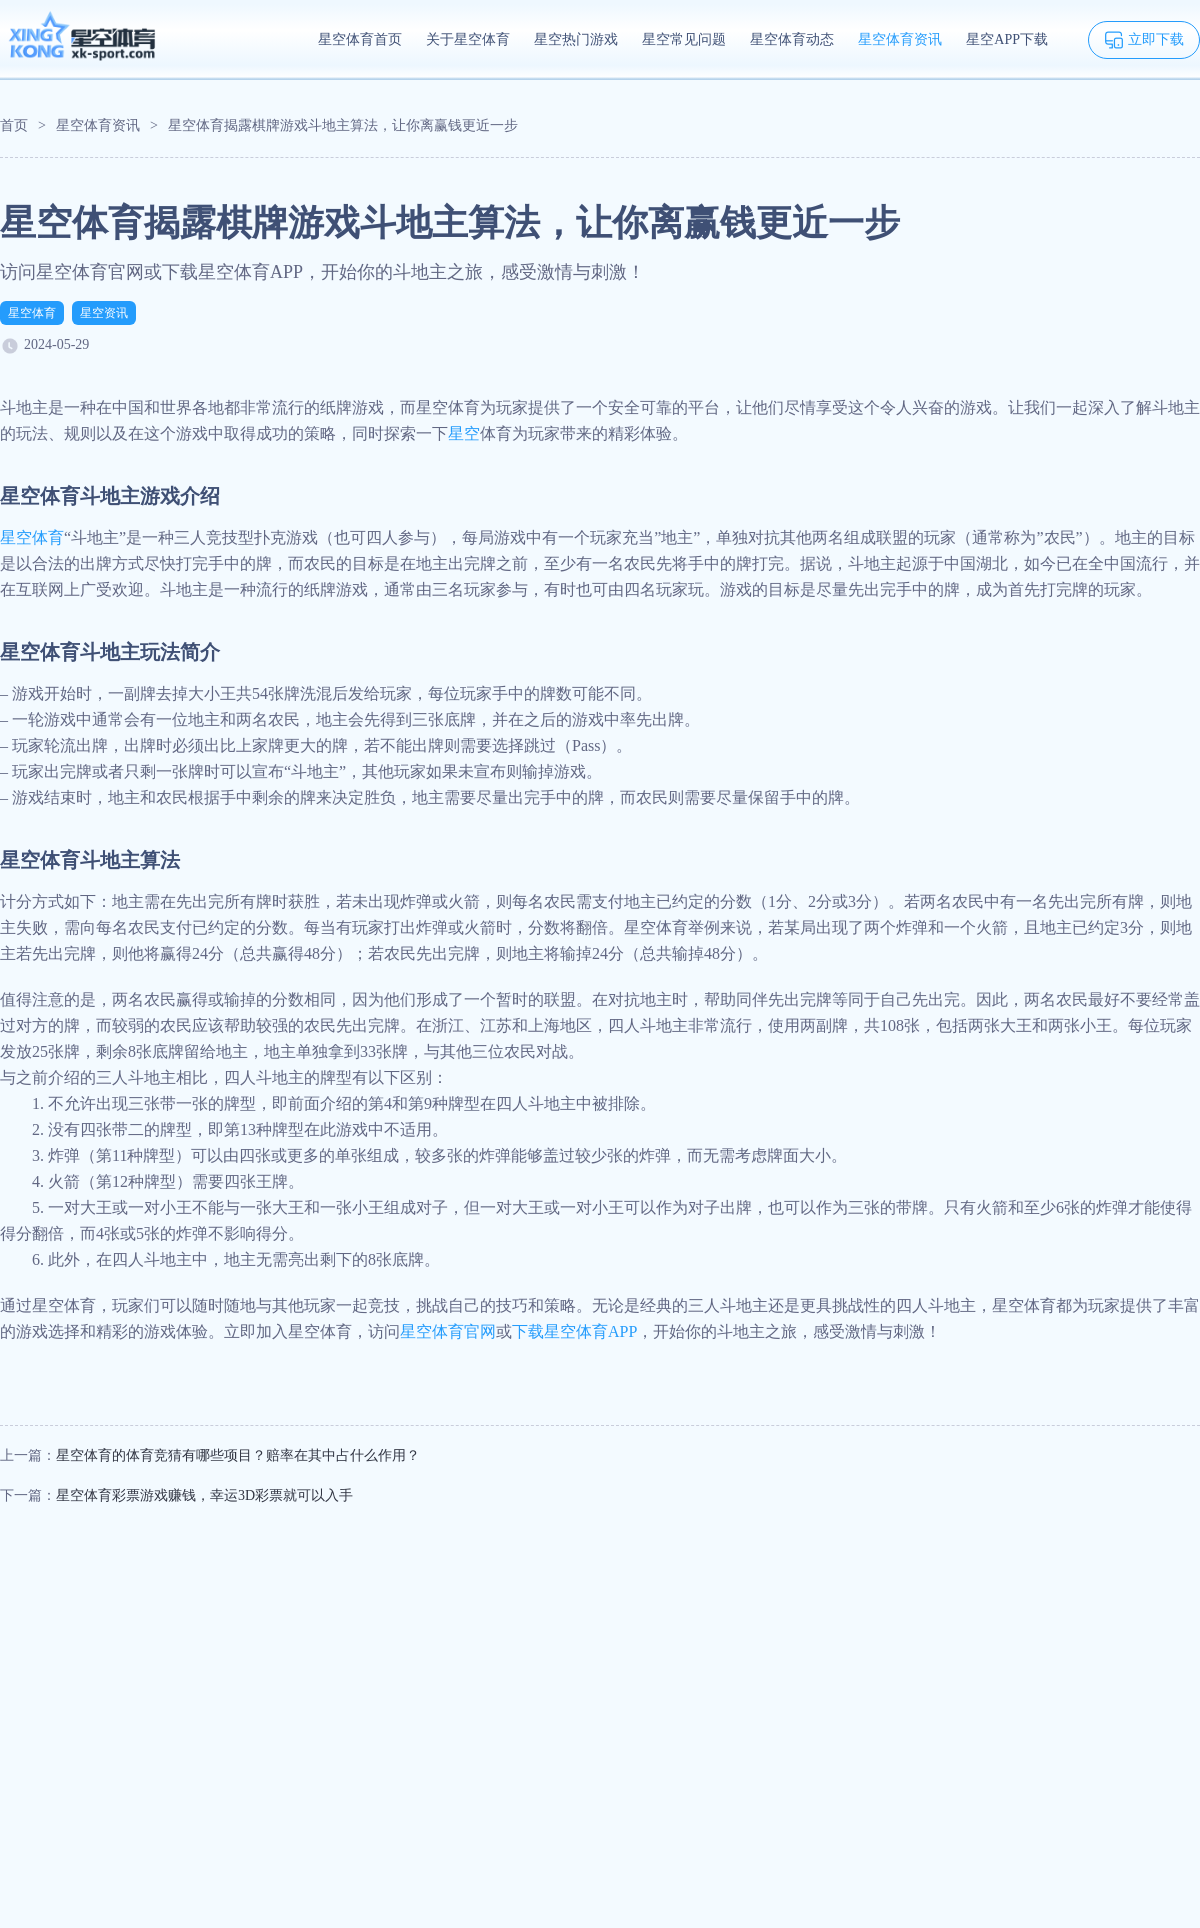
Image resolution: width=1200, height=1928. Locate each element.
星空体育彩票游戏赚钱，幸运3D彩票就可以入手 (204, 1495)
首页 (14, 125)
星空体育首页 (360, 39)
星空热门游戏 (576, 39)
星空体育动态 (792, 39)
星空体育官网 (448, 1331)
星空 (464, 433)
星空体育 (32, 313)
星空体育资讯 (900, 39)
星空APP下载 (1007, 39)
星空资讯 (104, 313)
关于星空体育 (468, 39)
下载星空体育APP (574, 1331)
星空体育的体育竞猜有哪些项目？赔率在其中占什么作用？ (238, 1455)
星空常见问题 (684, 39)
